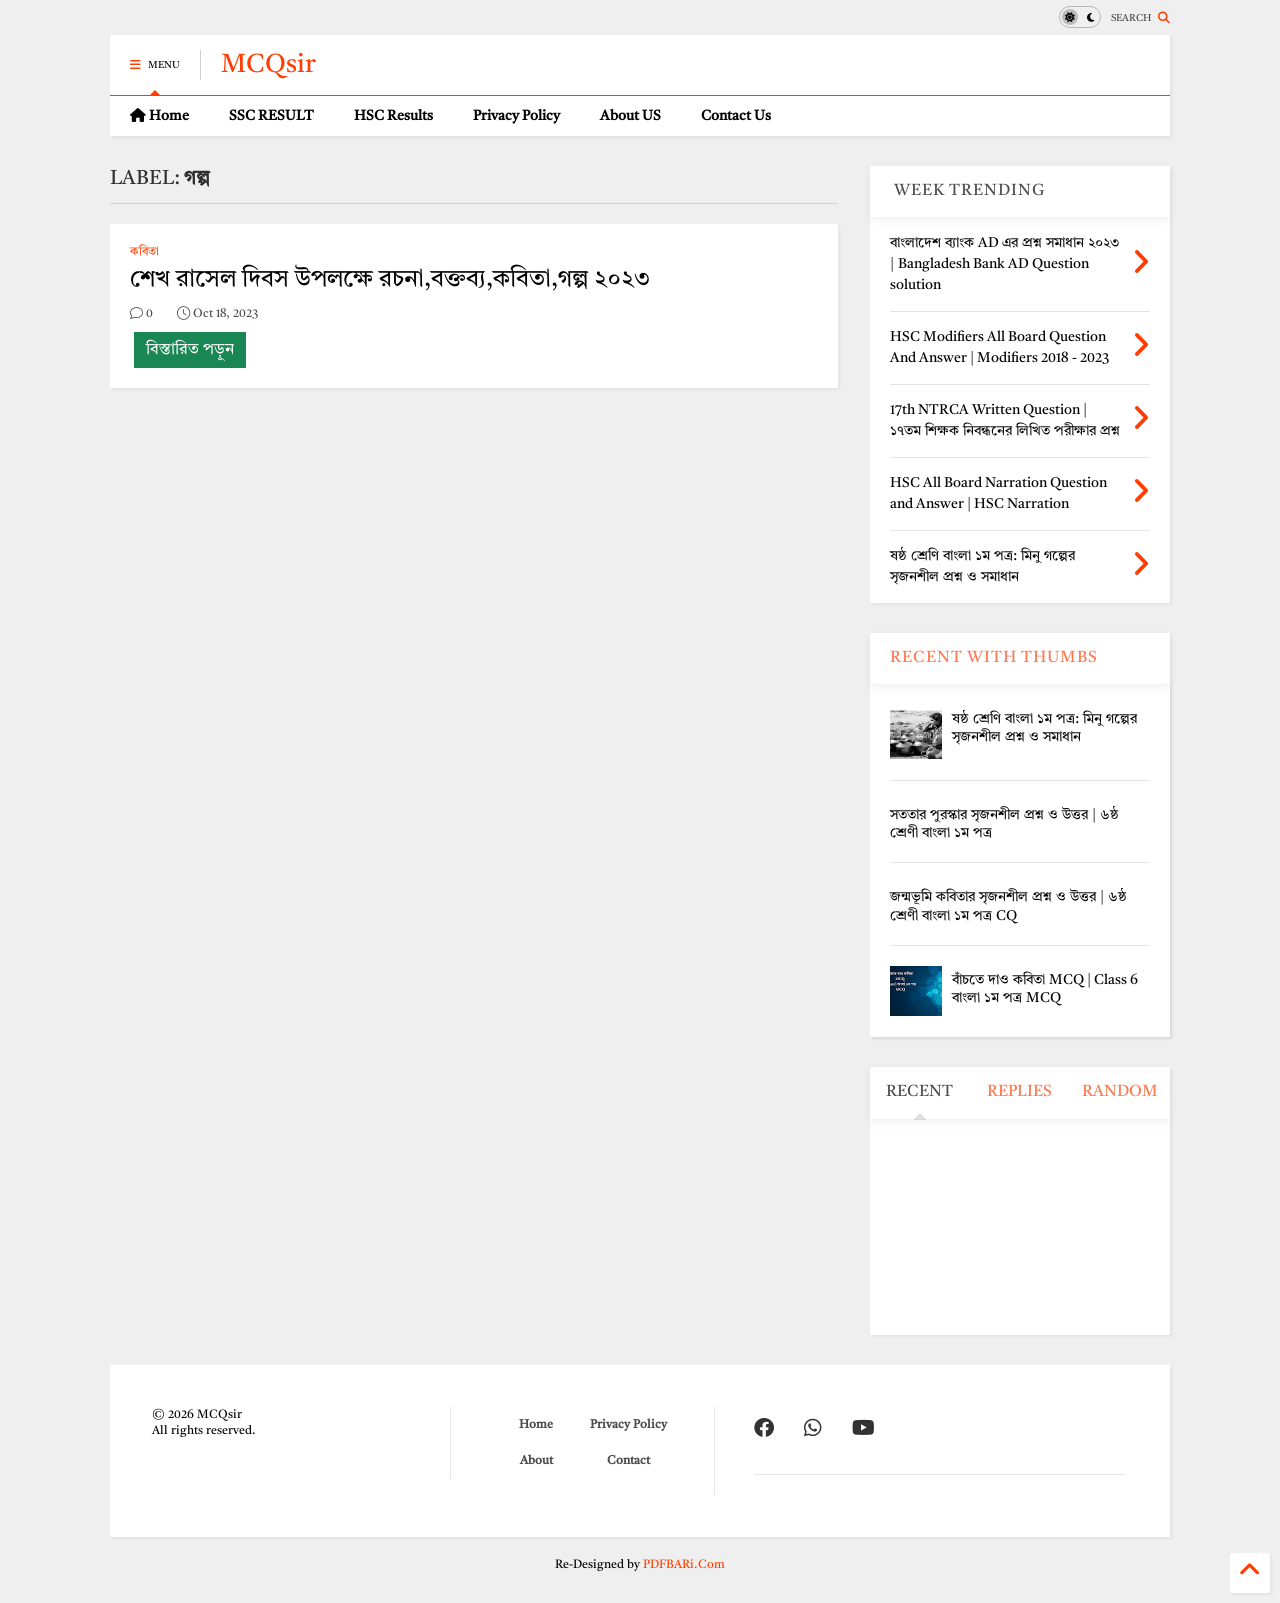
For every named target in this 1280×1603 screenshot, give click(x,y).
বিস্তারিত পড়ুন (190, 350)
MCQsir (268, 65)
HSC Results (393, 116)
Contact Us (736, 116)
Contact (628, 1461)
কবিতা (144, 252)
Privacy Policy (516, 116)
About (536, 1461)
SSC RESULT (271, 116)
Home (159, 115)
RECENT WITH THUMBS (994, 658)
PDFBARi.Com (684, 1565)
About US (630, 116)
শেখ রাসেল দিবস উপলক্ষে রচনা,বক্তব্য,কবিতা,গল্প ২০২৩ (390, 280)
